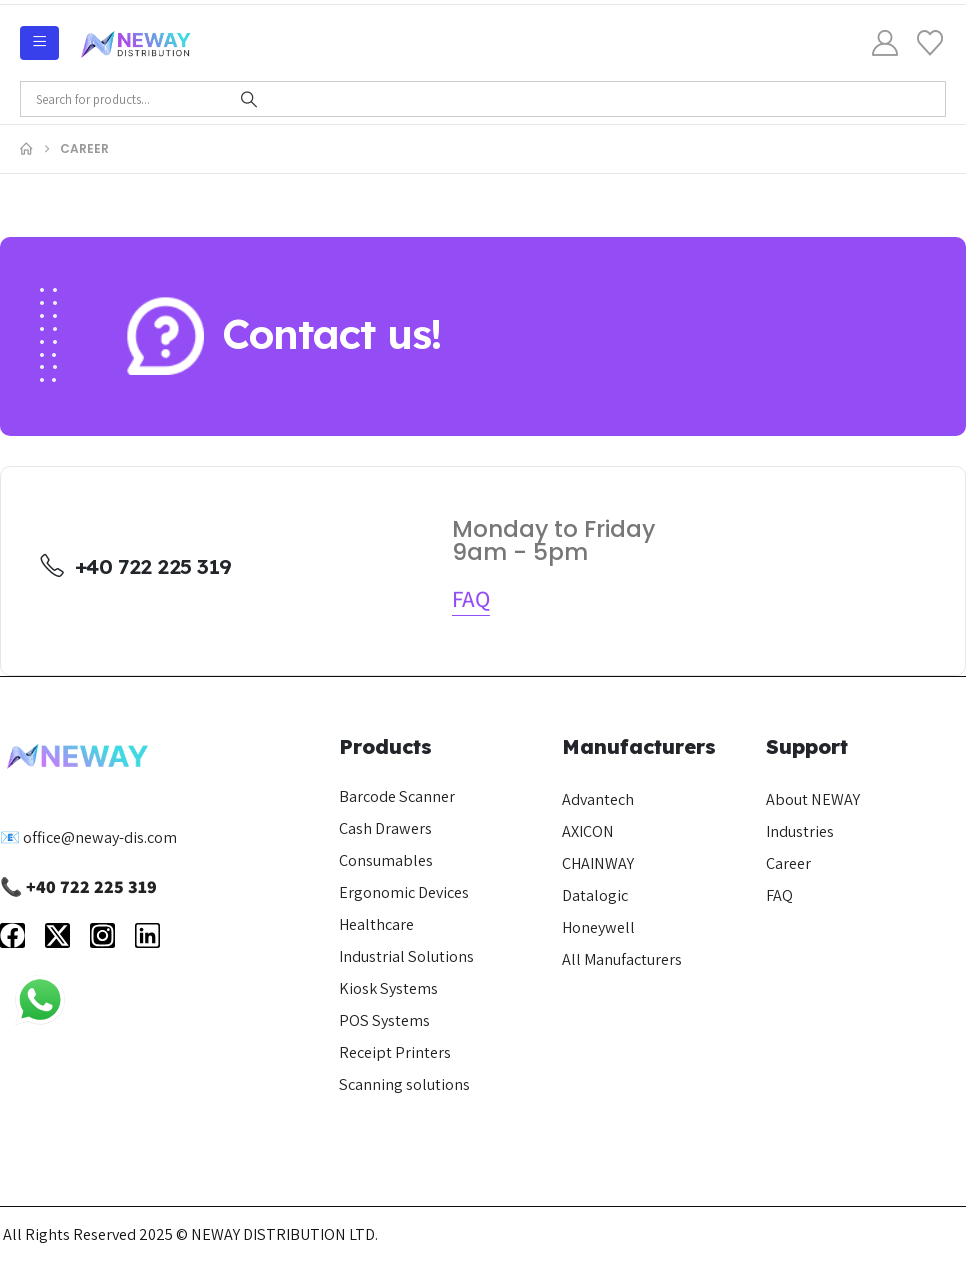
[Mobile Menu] (39, 43)
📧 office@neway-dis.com (88, 837)
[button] (471, 599)
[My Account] (885, 43)
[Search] (249, 99)
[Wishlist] (930, 43)
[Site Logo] (136, 43)
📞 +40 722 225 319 (78, 886)
